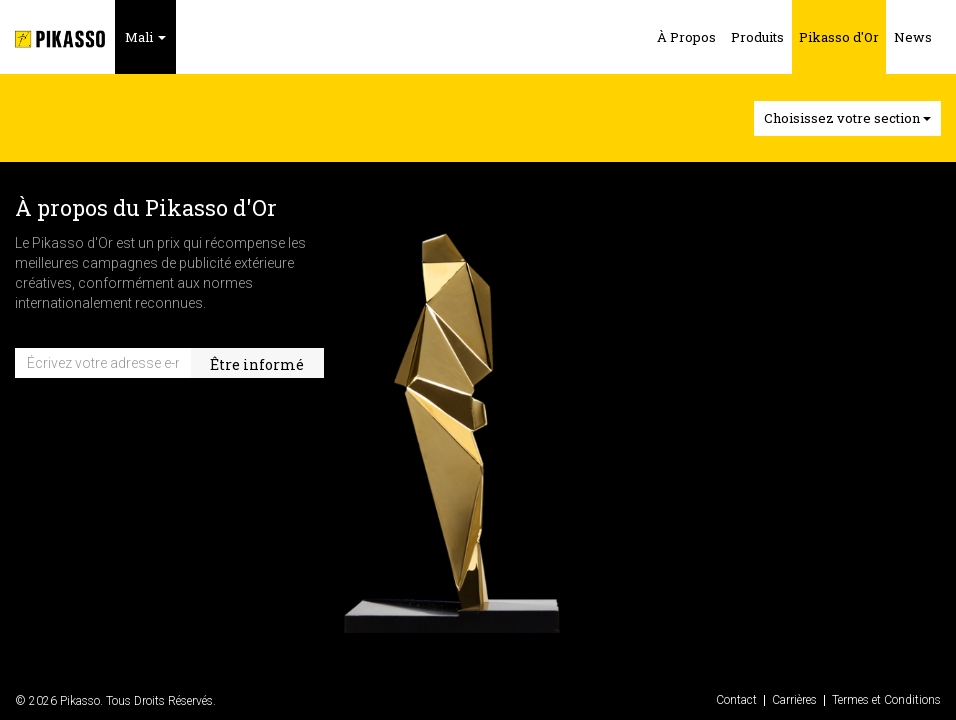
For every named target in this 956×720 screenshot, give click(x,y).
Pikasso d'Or (839, 37)
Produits (757, 37)
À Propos (686, 37)
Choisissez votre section (847, 118)
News (913, 37)
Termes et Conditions (886, 700)
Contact (736, 700)
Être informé (257, 364)
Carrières (794, 700)
